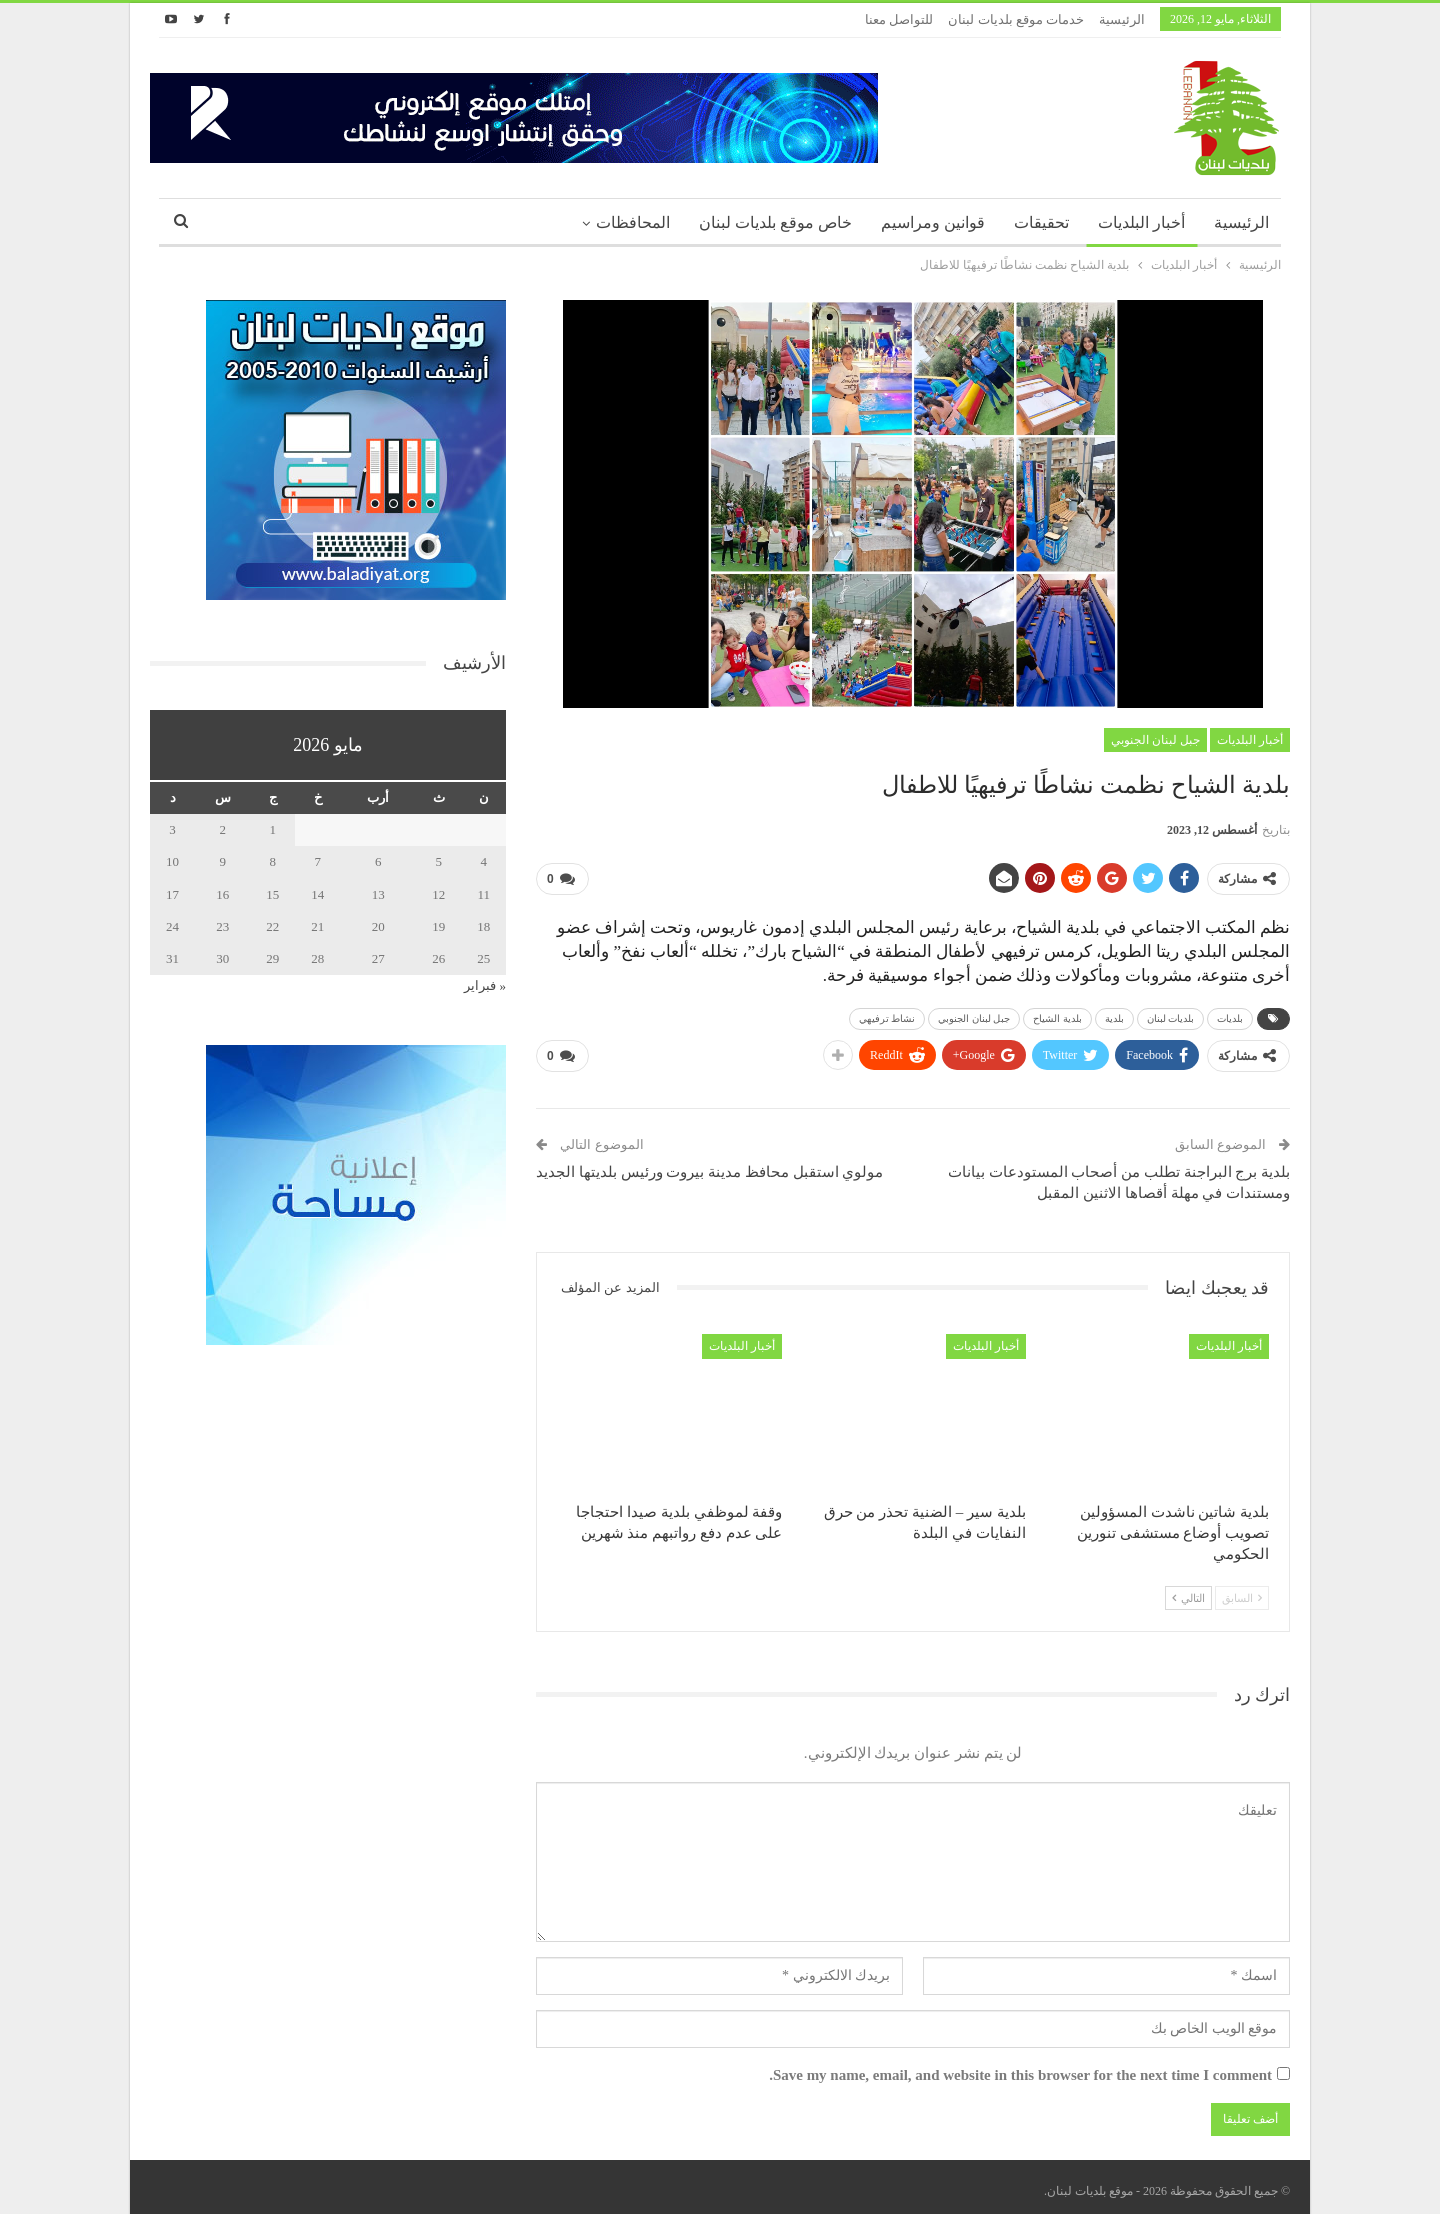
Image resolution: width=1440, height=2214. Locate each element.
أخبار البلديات (1141, 222)
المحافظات (633, 222)
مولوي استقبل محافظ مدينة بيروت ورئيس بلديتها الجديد (709, 1164)
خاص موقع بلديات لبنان (775, 222)
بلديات (1230, 1014)
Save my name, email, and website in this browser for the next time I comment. (1020, 2067)
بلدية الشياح (1057, 1014)
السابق (1242, 1590)
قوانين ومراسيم (933, 222)
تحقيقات (1041, 222)
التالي (1188, 1590)
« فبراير (485, 985)
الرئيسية (1122, 19)
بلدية (1114, 1014)
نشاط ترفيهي (887, 1014)
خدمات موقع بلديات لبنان (1016, 19)
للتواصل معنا (899, 19)
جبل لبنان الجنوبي (1155, 740)
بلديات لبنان (1171, 1014)
